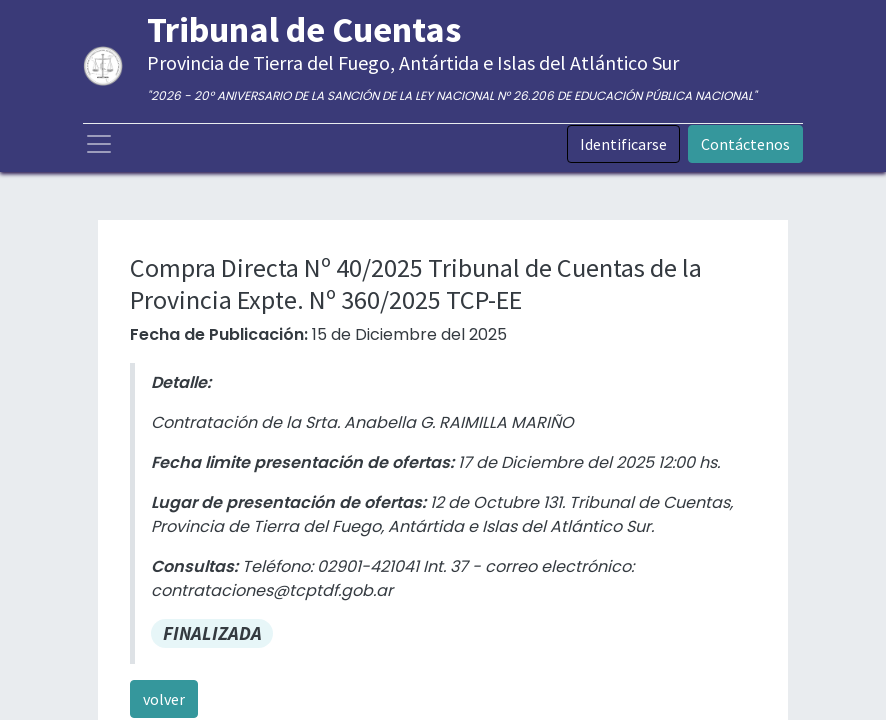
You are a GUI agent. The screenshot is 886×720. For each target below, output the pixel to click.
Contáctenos (745, 144)
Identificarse (623, 144)
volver (164, 699)
